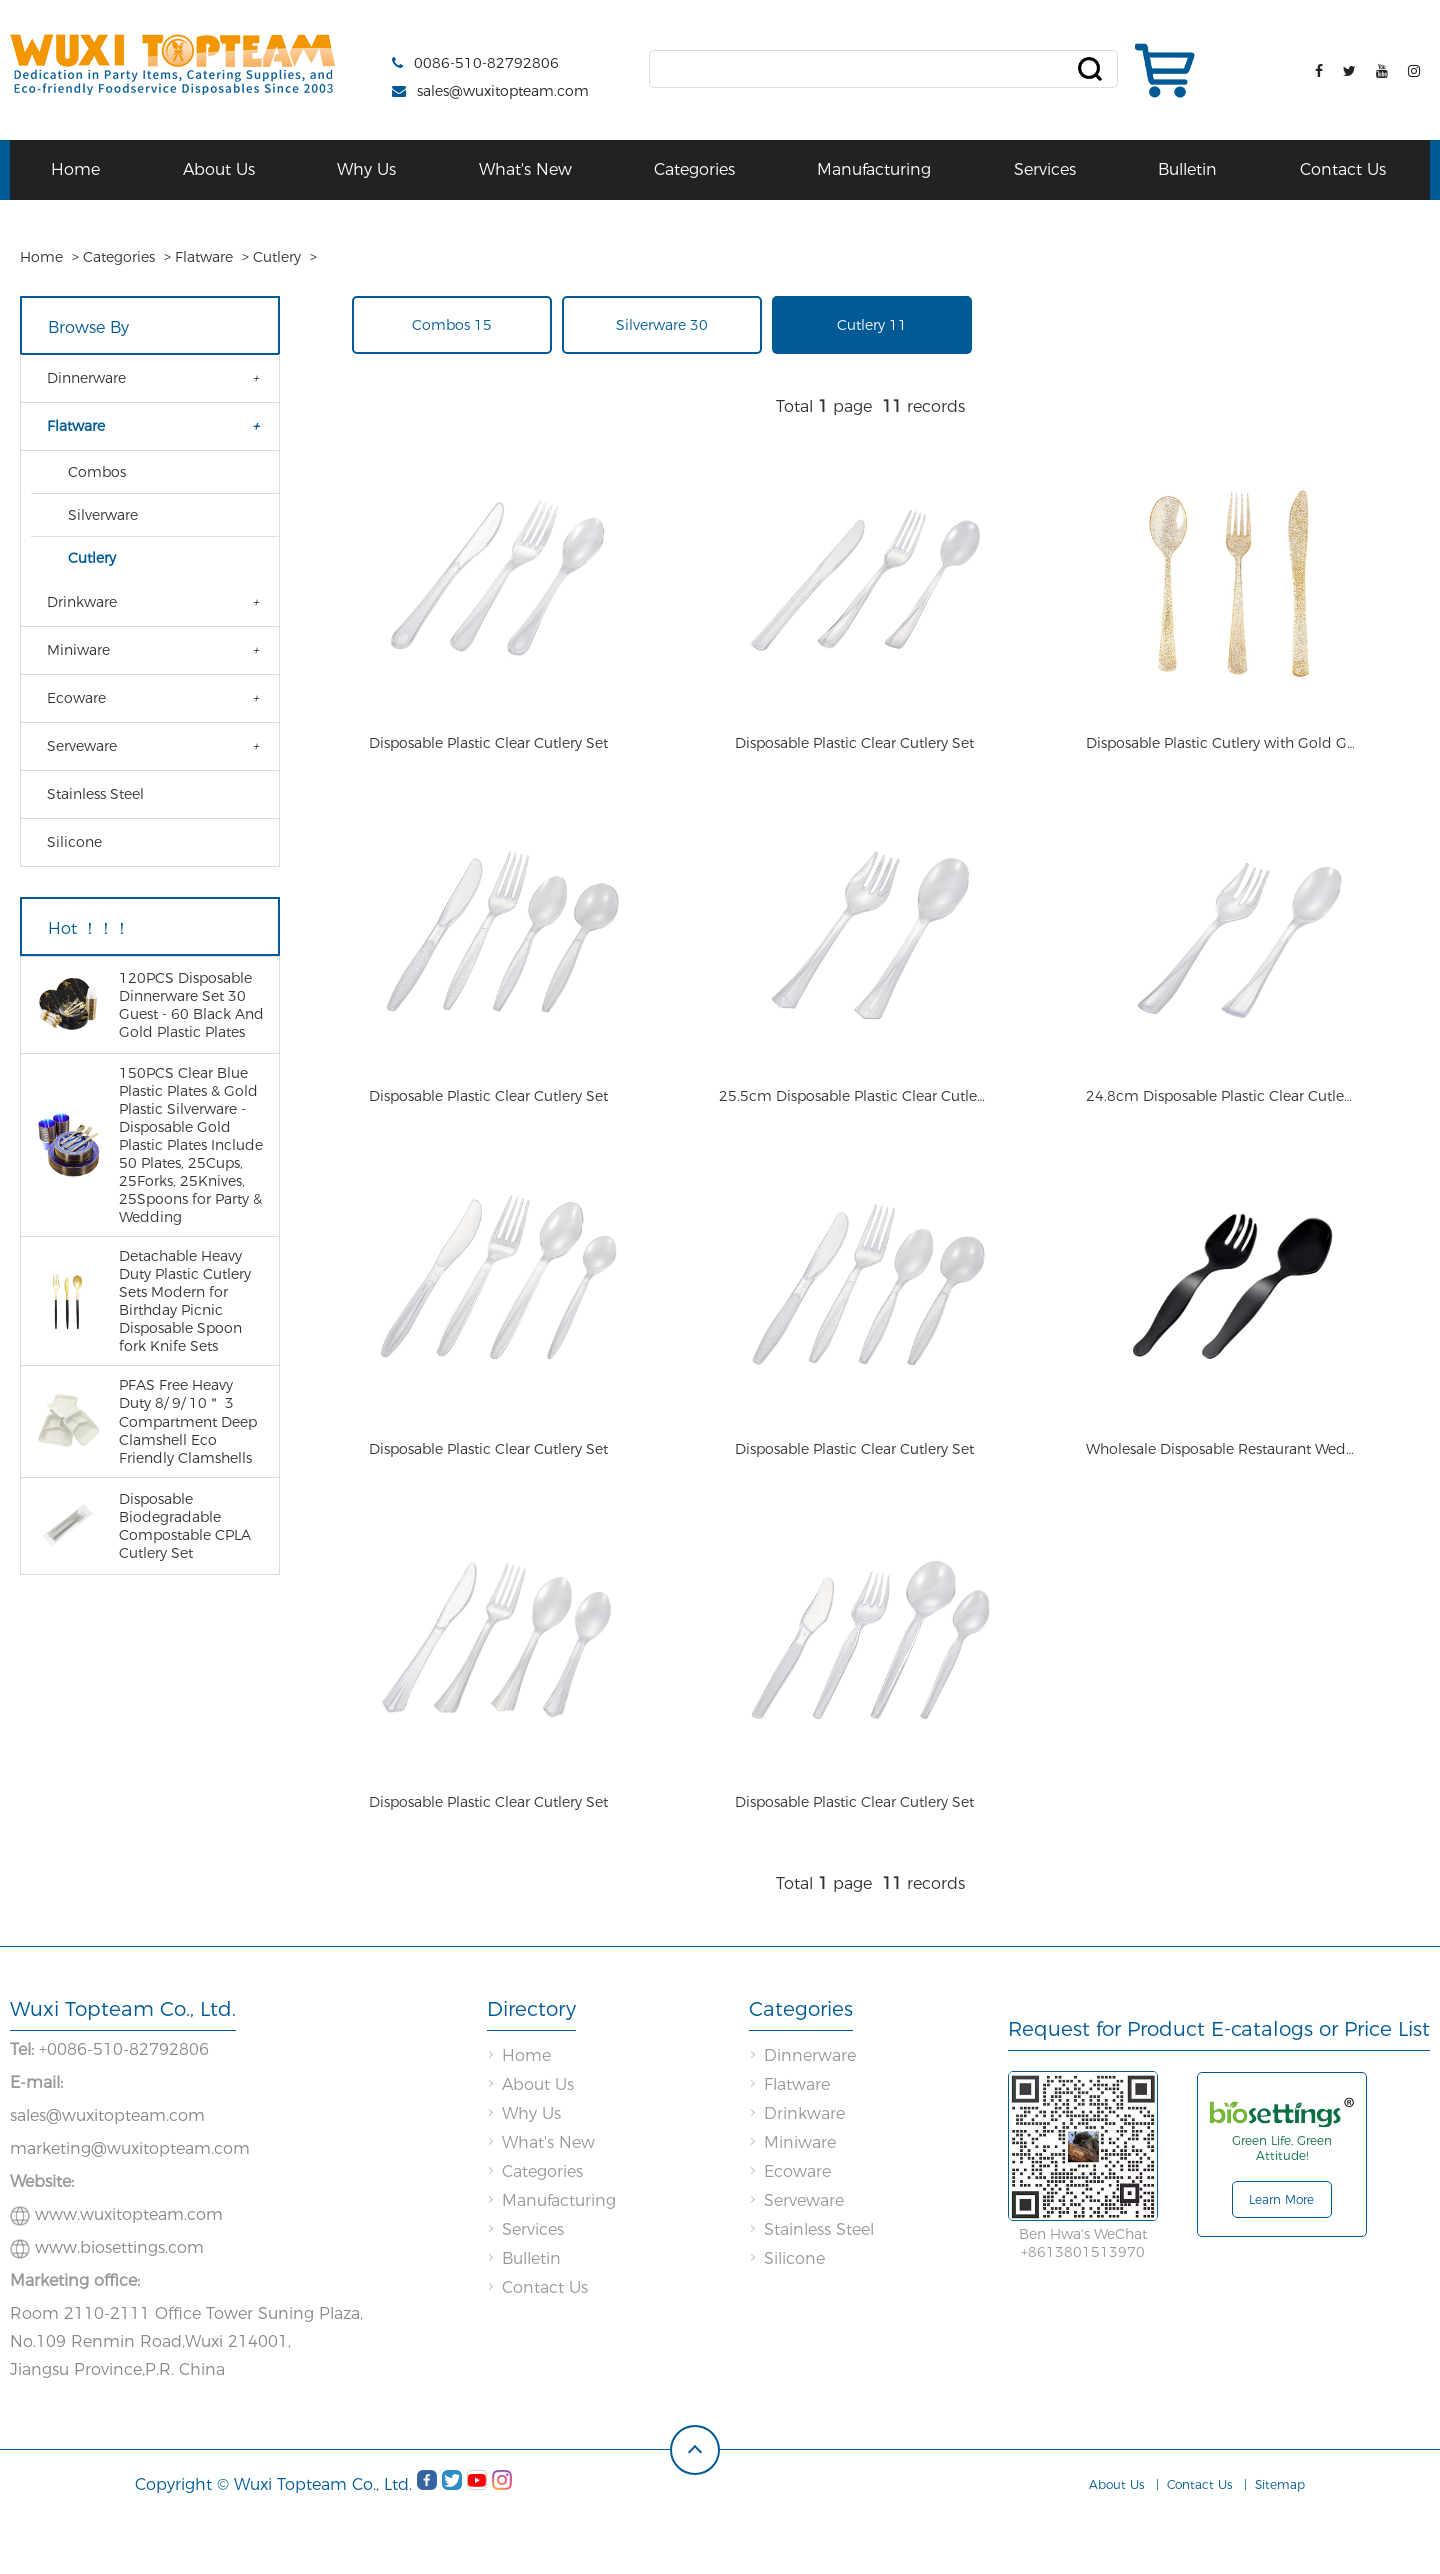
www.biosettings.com (119, 2307)
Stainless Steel (95, 794)
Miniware (78, 650)
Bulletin (1187, 169)
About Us (219, 169)
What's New (525, 169)
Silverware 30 (662, 325)
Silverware (103, 515)
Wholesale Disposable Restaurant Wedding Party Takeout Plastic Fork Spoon (1221, 1494)
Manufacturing (874, 169)
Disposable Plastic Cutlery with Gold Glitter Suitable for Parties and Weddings (1221, 758)
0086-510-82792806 (486, 63)
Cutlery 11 (872, 325)
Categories (694, 169)
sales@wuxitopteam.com (503, 91)
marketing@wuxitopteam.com (130, 2208)
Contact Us (1343, 169)
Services (1045, 169)
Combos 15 (452, 325)
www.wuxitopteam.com (129, 2274)
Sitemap (1280, 2544)
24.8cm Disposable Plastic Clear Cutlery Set (1221, 1126)
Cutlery (277, 257)
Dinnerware (86, 378)
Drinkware (82, 602)
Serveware (82, 746)
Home (75, 169)
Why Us (366, 169)
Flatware (204, 257)
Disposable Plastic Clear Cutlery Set (488, 758)
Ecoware (76, 698)
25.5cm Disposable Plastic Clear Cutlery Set (854, 1126)
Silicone (74, 842)
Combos (97, 472)
